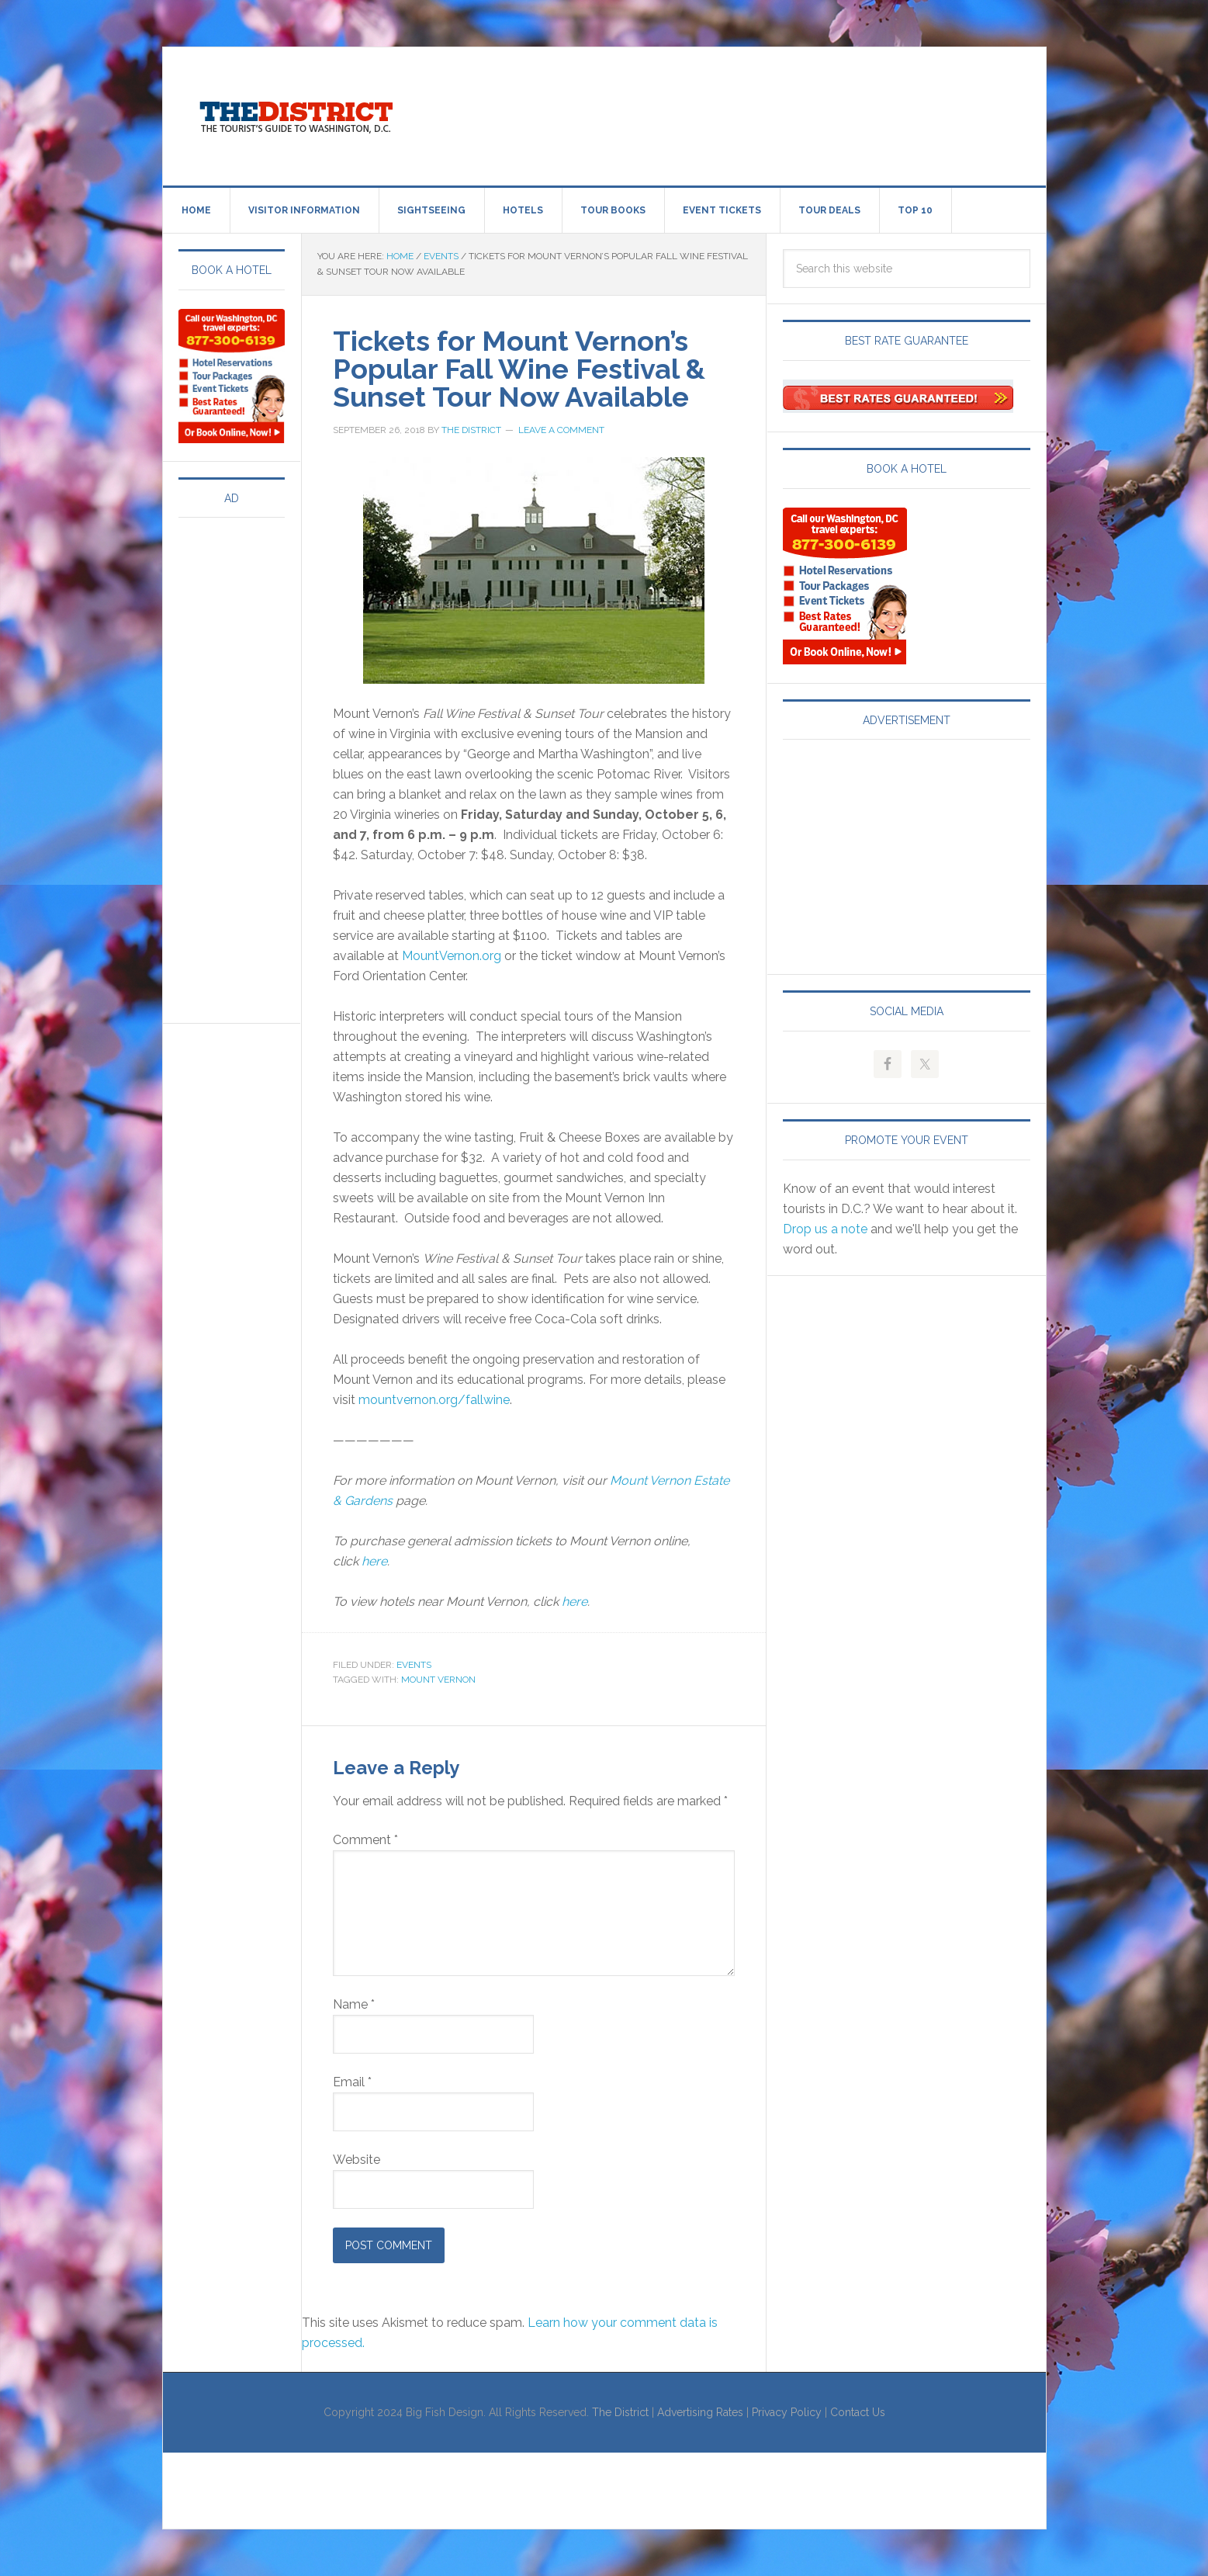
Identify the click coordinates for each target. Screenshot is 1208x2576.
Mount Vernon (438, 1679)
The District (620, 2412)
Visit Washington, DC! (295, 113)
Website (356, 2159)
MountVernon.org (451, 955)
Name (354, 2004)
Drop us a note (825, 1229)
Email (352, 2082)
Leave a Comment (561, 430)
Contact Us (857, 2412)
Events (413, 1664)
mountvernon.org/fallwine (434, 1399)
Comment (365, 1839)
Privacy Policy (787, 2412)
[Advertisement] (732, 113)
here (374, 1561)
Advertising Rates (700, 2412)
